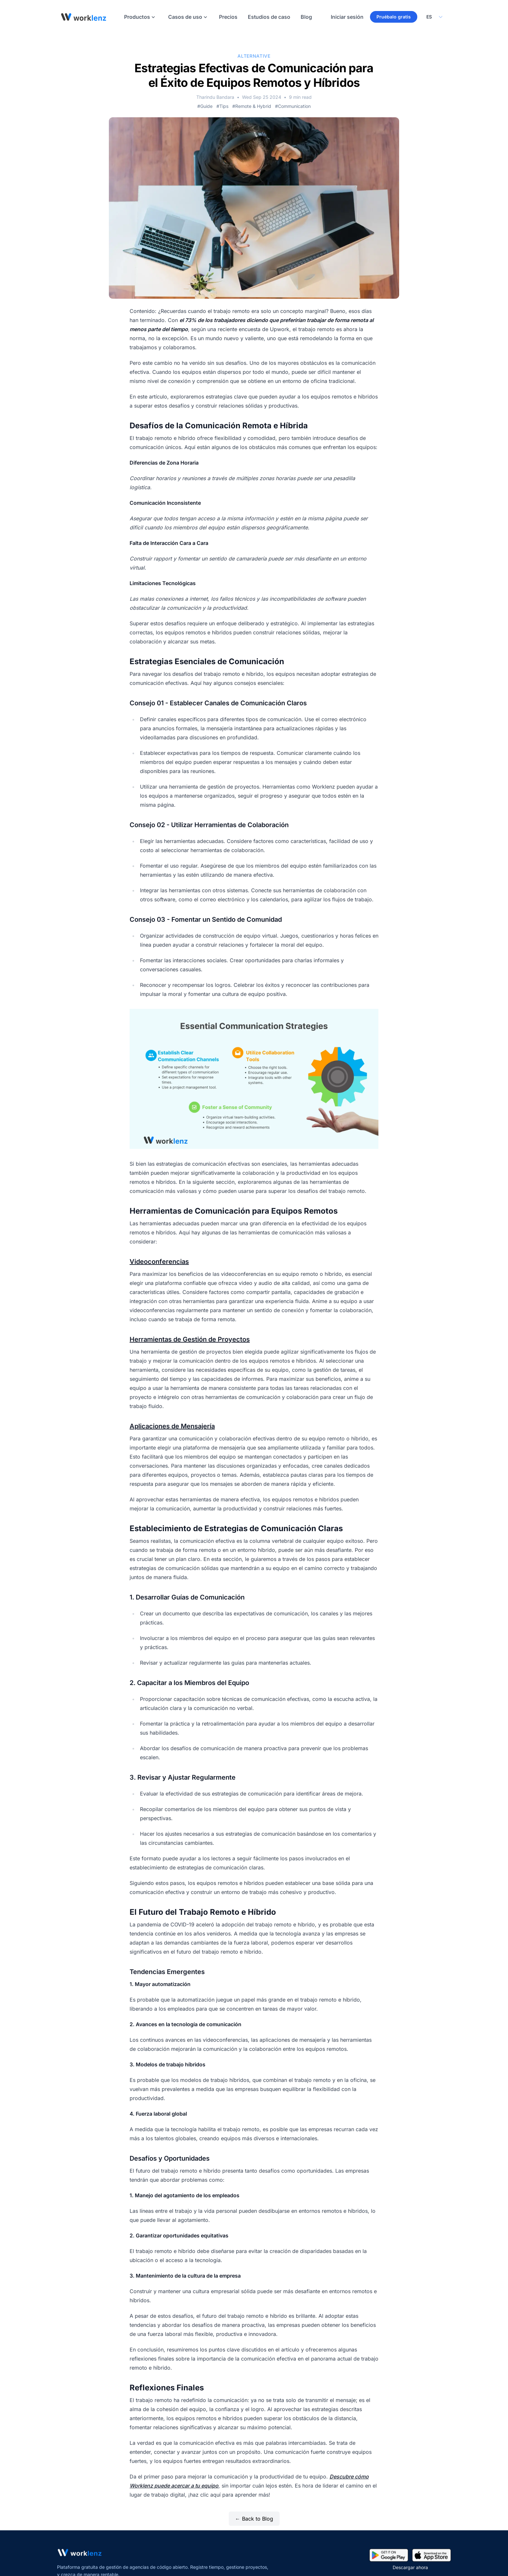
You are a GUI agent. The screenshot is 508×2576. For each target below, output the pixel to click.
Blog (306, 17)
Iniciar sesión (347, 17)
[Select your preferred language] (434, 16)
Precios (228, 17)
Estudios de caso (269, 17)
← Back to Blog (254, 2518)
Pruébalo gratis (393, 16)
